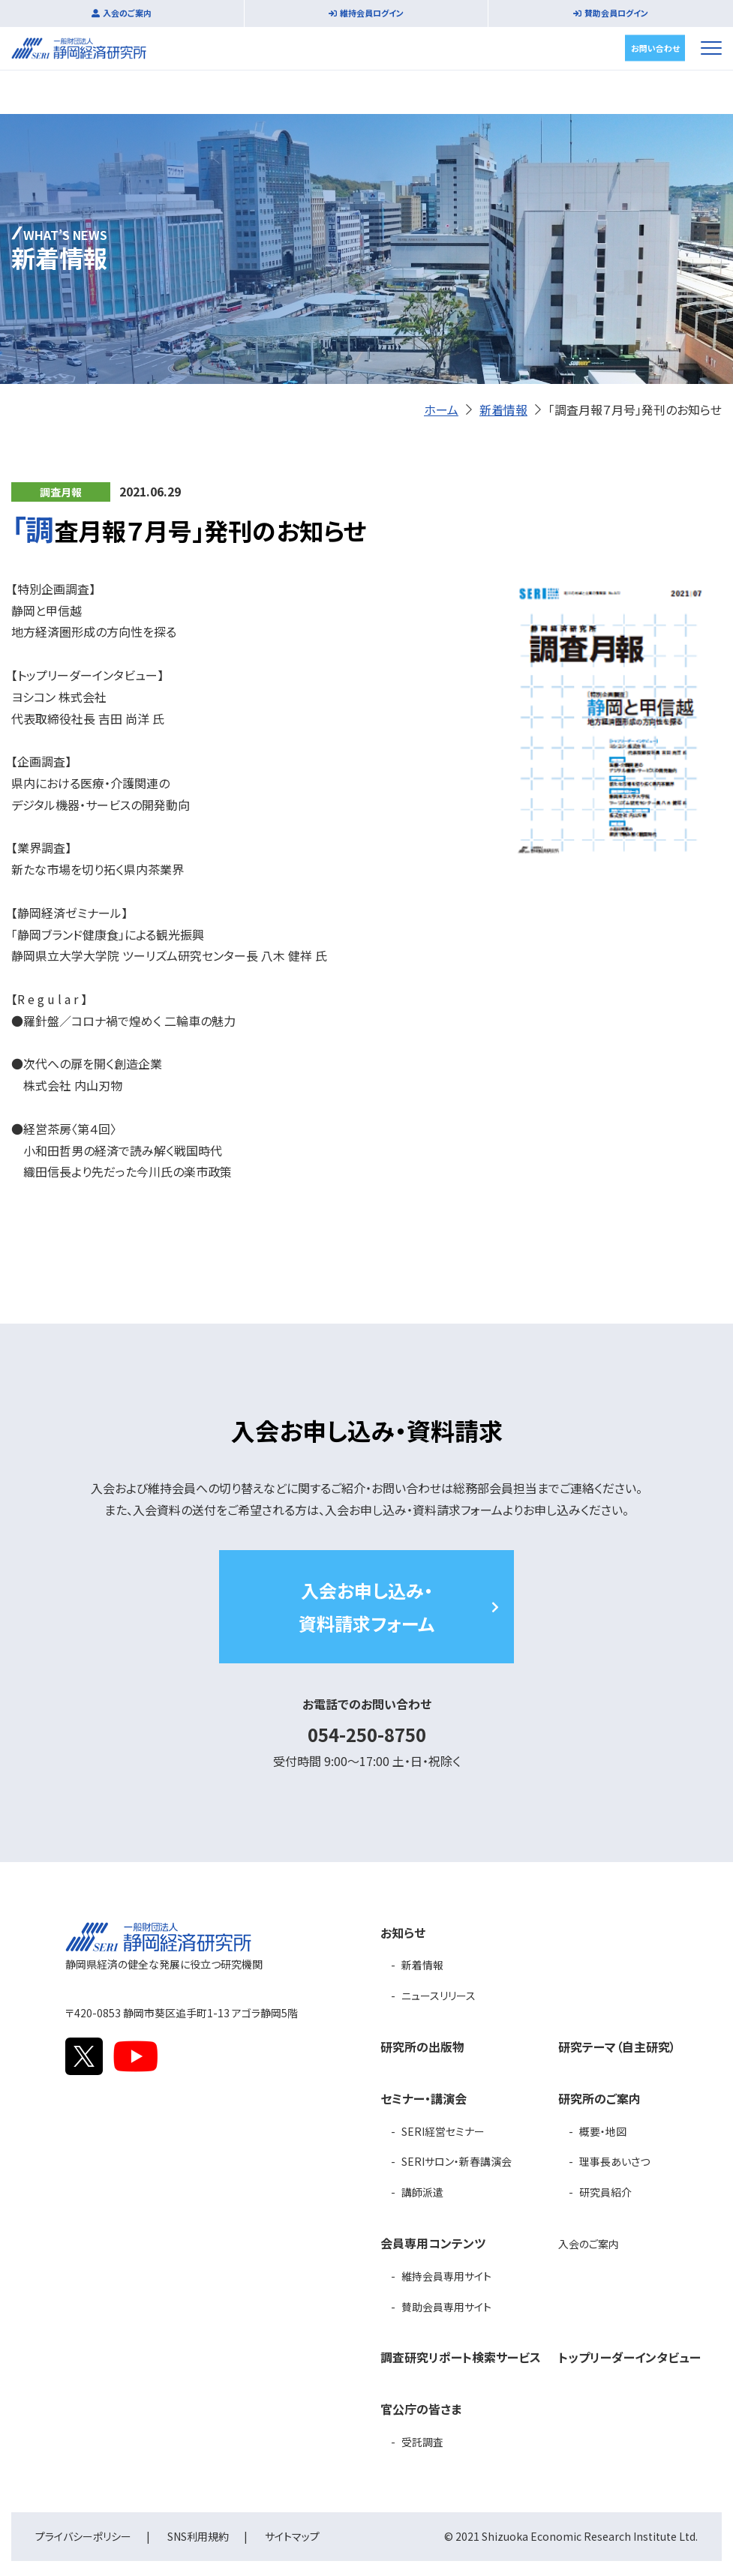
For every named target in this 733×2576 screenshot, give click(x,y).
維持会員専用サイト (446, 2276)
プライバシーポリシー (83, 2536)
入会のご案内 (127, 13)
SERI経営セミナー (443, 2131)
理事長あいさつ (614, 2161)
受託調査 (422, 2441)
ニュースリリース (438, 1995)
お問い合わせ (655, 47)
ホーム (441, 409)
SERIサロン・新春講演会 (456, 2161)
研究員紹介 (605, 2192)
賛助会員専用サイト (446, 2306)
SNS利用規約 (198, 2536)
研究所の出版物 (422, 2047)
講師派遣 (422, 2192)
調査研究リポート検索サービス (460, 2357)
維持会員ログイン (372, 13)
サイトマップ (292, 2536)
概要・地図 (602, 2131)
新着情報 (503, 409)
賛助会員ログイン (616, 13)
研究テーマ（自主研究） (617, 2047)
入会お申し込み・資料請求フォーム (366, 1606)
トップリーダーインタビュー (629, 2357)
